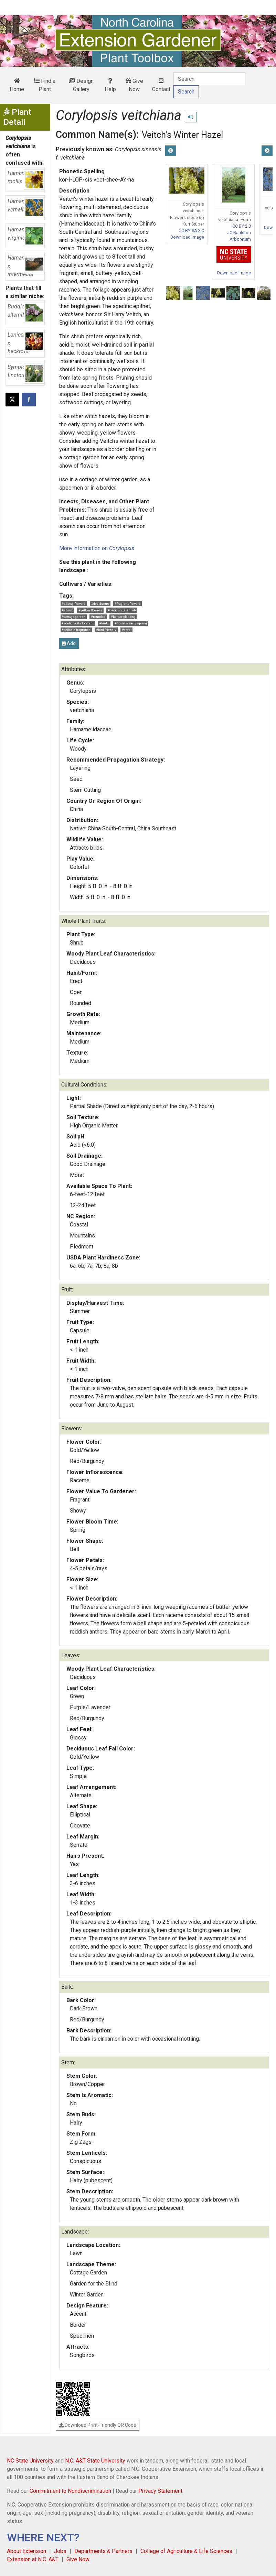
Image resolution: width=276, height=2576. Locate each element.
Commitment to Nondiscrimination (70, 2491)
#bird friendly (106, 630)
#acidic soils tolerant (78, 623)
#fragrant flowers (128, 603)
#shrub (67, 610)
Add (69, 643)
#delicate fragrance (76, 630)
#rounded (98, 617)
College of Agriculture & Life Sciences (186, 2551)
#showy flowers (74, 603)
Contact (161, 85)
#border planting (123, 617)
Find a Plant (44, 85)
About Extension (26, 2551)
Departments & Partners (103, 2551)
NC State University (30, 2460)
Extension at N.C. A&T (33, 2559)
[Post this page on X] (12, 399)
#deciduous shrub (122, 610)
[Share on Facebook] (29, 399)
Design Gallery (81, 85)
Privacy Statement (160, 2491)
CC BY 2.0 (241, 226)
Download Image (187, 237)
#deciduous (100, 603)
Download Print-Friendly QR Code (97, 2425)
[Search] (209, 78)
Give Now (134, 85)
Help (110, 85)
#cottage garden (73, 617)
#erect (126, 630)
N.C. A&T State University (95, 2460)
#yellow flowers (90, 610)
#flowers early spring (131, 623)
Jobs (60, 2551)
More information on (96, 548)
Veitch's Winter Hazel (182, 135)
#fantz (104, 623)
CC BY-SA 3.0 (191, 230)
